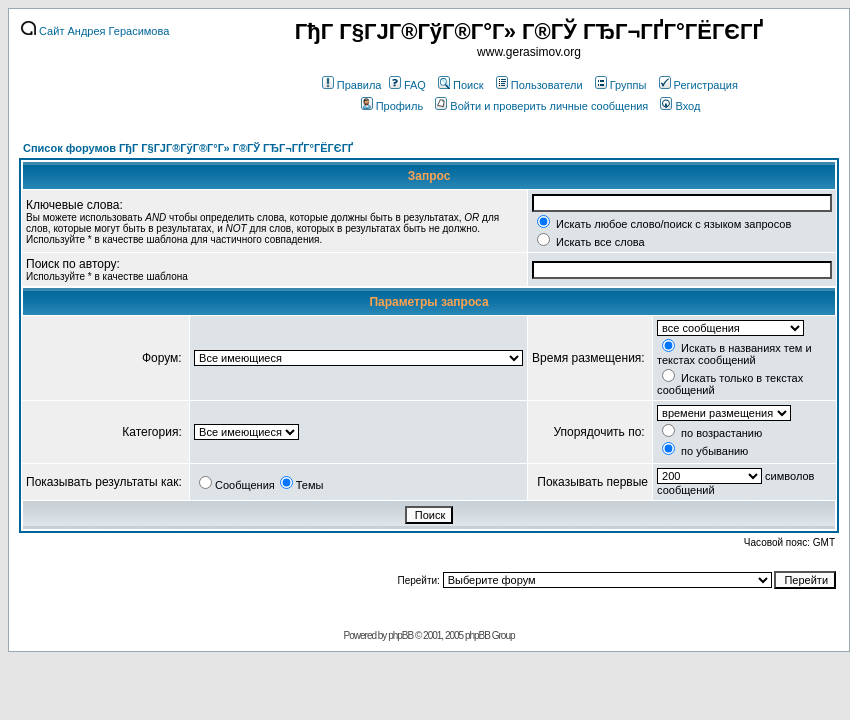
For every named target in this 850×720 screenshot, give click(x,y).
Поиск (460, 85)
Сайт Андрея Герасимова (95, 31)
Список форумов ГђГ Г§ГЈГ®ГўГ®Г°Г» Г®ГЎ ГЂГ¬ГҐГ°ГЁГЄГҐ (188, 148)
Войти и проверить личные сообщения (541, 106)
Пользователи (539, 85)
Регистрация (698, 85)
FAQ (407, 85)
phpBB (400, 635)
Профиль (392, 106)
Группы (621, 85)
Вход (680, 106)
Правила (352, 85)
